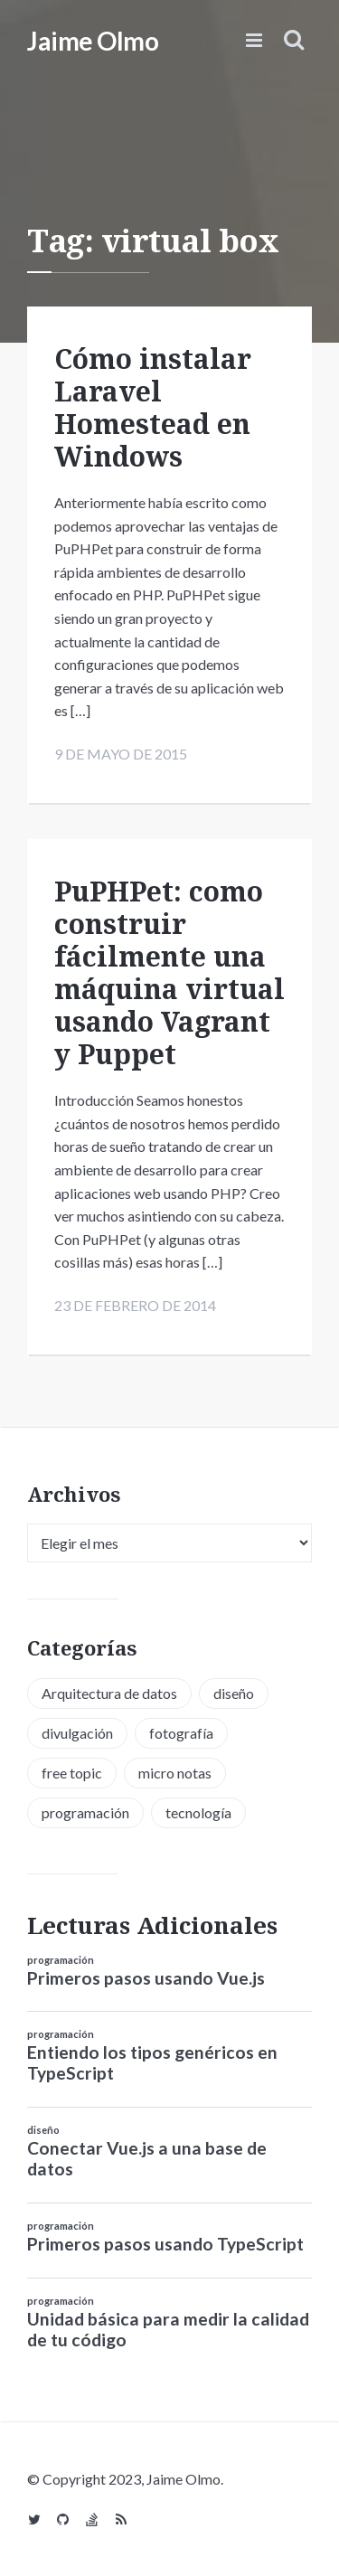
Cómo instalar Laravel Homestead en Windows (152, 407)
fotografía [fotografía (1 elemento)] (181, 1732)
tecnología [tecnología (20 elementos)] (198, 1812)
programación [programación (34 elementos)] (85, 1812)
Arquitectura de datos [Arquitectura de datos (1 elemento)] (109, 1693)
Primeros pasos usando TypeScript (165, 2243)
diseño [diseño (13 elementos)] (233, 1693)
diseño (43, 2130)
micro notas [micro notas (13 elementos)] (175, 1772)
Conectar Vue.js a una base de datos (147, 2158)
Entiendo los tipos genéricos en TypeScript (152, 2062)
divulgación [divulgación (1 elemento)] (77, 1732)
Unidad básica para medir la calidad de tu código (168, 2329)
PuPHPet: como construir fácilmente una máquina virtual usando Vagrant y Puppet (169, 972)
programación (60, 1960)
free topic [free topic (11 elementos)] (72, 1772)
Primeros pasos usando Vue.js (146, 1977)
